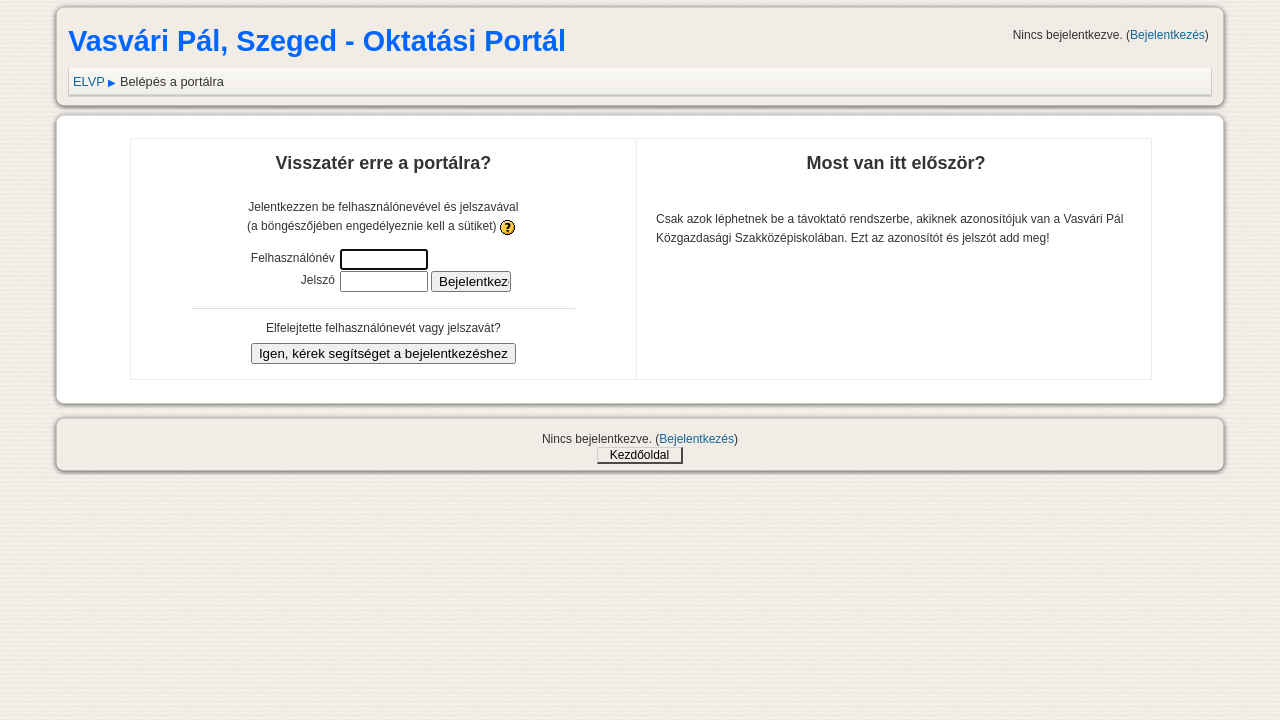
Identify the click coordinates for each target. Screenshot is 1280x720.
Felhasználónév (293, 258)
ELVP (89, 81)
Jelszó (318, 280)
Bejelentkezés (1167, 35)
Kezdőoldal (639, 455)
